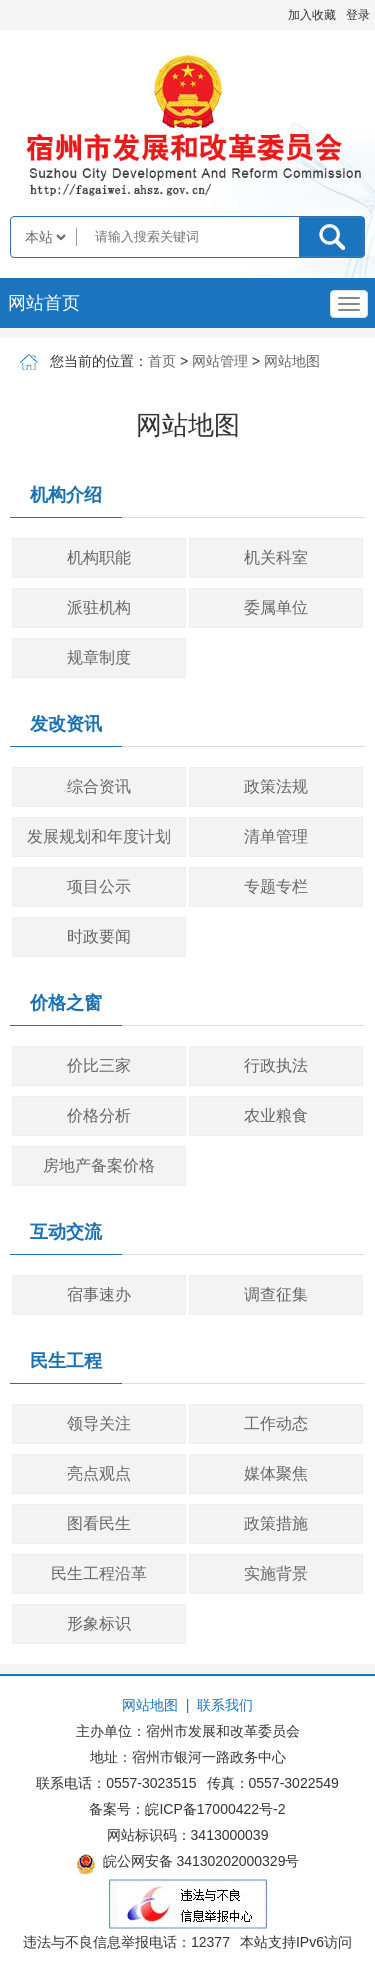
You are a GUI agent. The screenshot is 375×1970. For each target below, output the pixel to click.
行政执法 (276, 1065)
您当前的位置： (99, 361)
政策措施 (276, 1523)
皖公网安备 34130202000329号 (188, 1864)
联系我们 (225, 1705)
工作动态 (276, 1423)
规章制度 (99, 657)
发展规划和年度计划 (99, 836)
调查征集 (276, 1294)
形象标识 (99, 1623)
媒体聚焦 (276, 1473)
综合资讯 (99, 786)
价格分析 (99, 1115)
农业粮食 (276, 1115)
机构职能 (99, 557)
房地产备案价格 (99, 1165)
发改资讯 (66, 724)
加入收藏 (312, 15)
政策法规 (276, 786)
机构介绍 (66, 495)
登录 (358, 15)
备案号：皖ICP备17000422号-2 (187, 1809)
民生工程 (66, 1361)
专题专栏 (276, 886)
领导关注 (99, 1423)
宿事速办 (99, 1294)
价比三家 (99, 1065)
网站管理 (220, 361)
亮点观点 (99, 1473)
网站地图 (292, 361)
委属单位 (276, 607)
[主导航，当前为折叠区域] (349, 304)
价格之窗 (66, 1003)
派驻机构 (99, 607)
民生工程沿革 (99, 1573)
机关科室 (276, 557)
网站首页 (44, 303)
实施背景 (276, 1573)
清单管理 (276, 836)
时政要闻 (99, 936)
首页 (162, 361)
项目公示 (99, 886)
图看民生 (99, 1523)
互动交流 (66, 1232)
